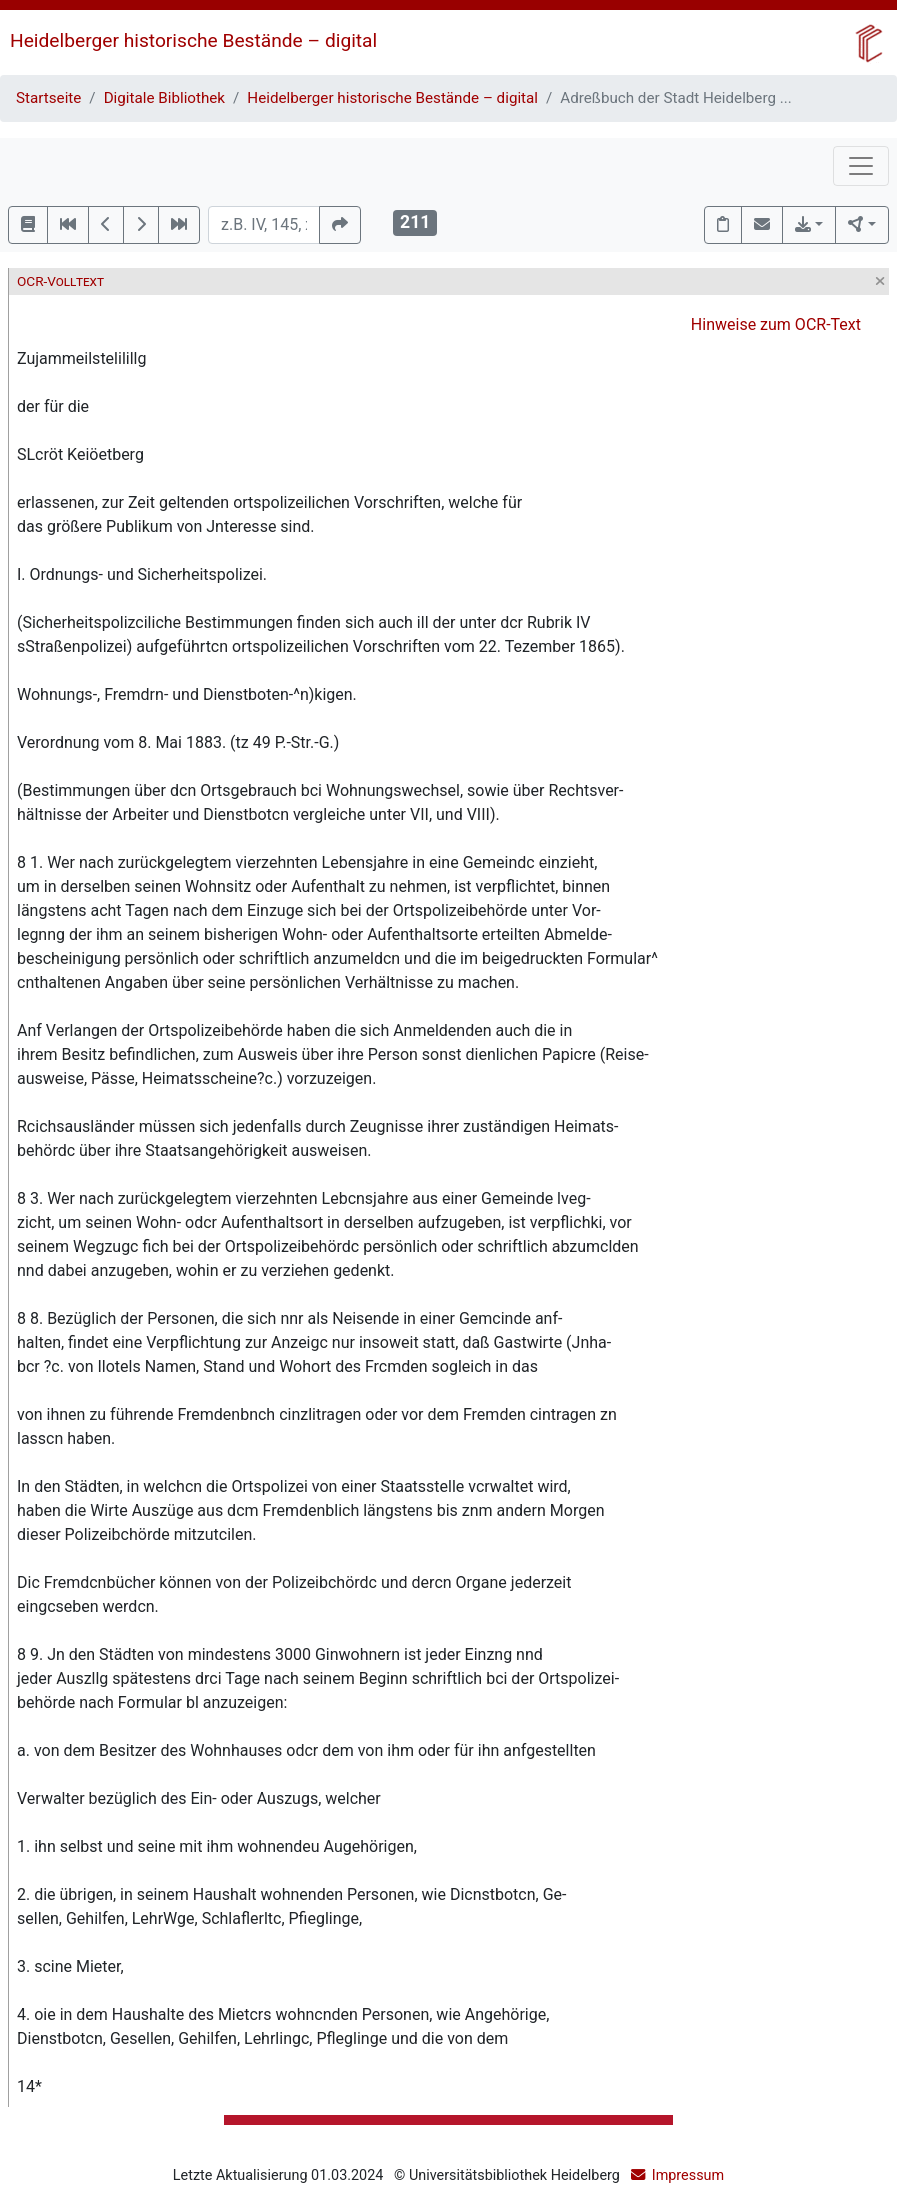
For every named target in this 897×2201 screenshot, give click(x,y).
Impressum (688, 2175)
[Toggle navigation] (861, 166)
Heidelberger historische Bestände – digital (193, 40)
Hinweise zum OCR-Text (776, 324)
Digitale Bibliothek (164, 98)
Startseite (48, 98)
